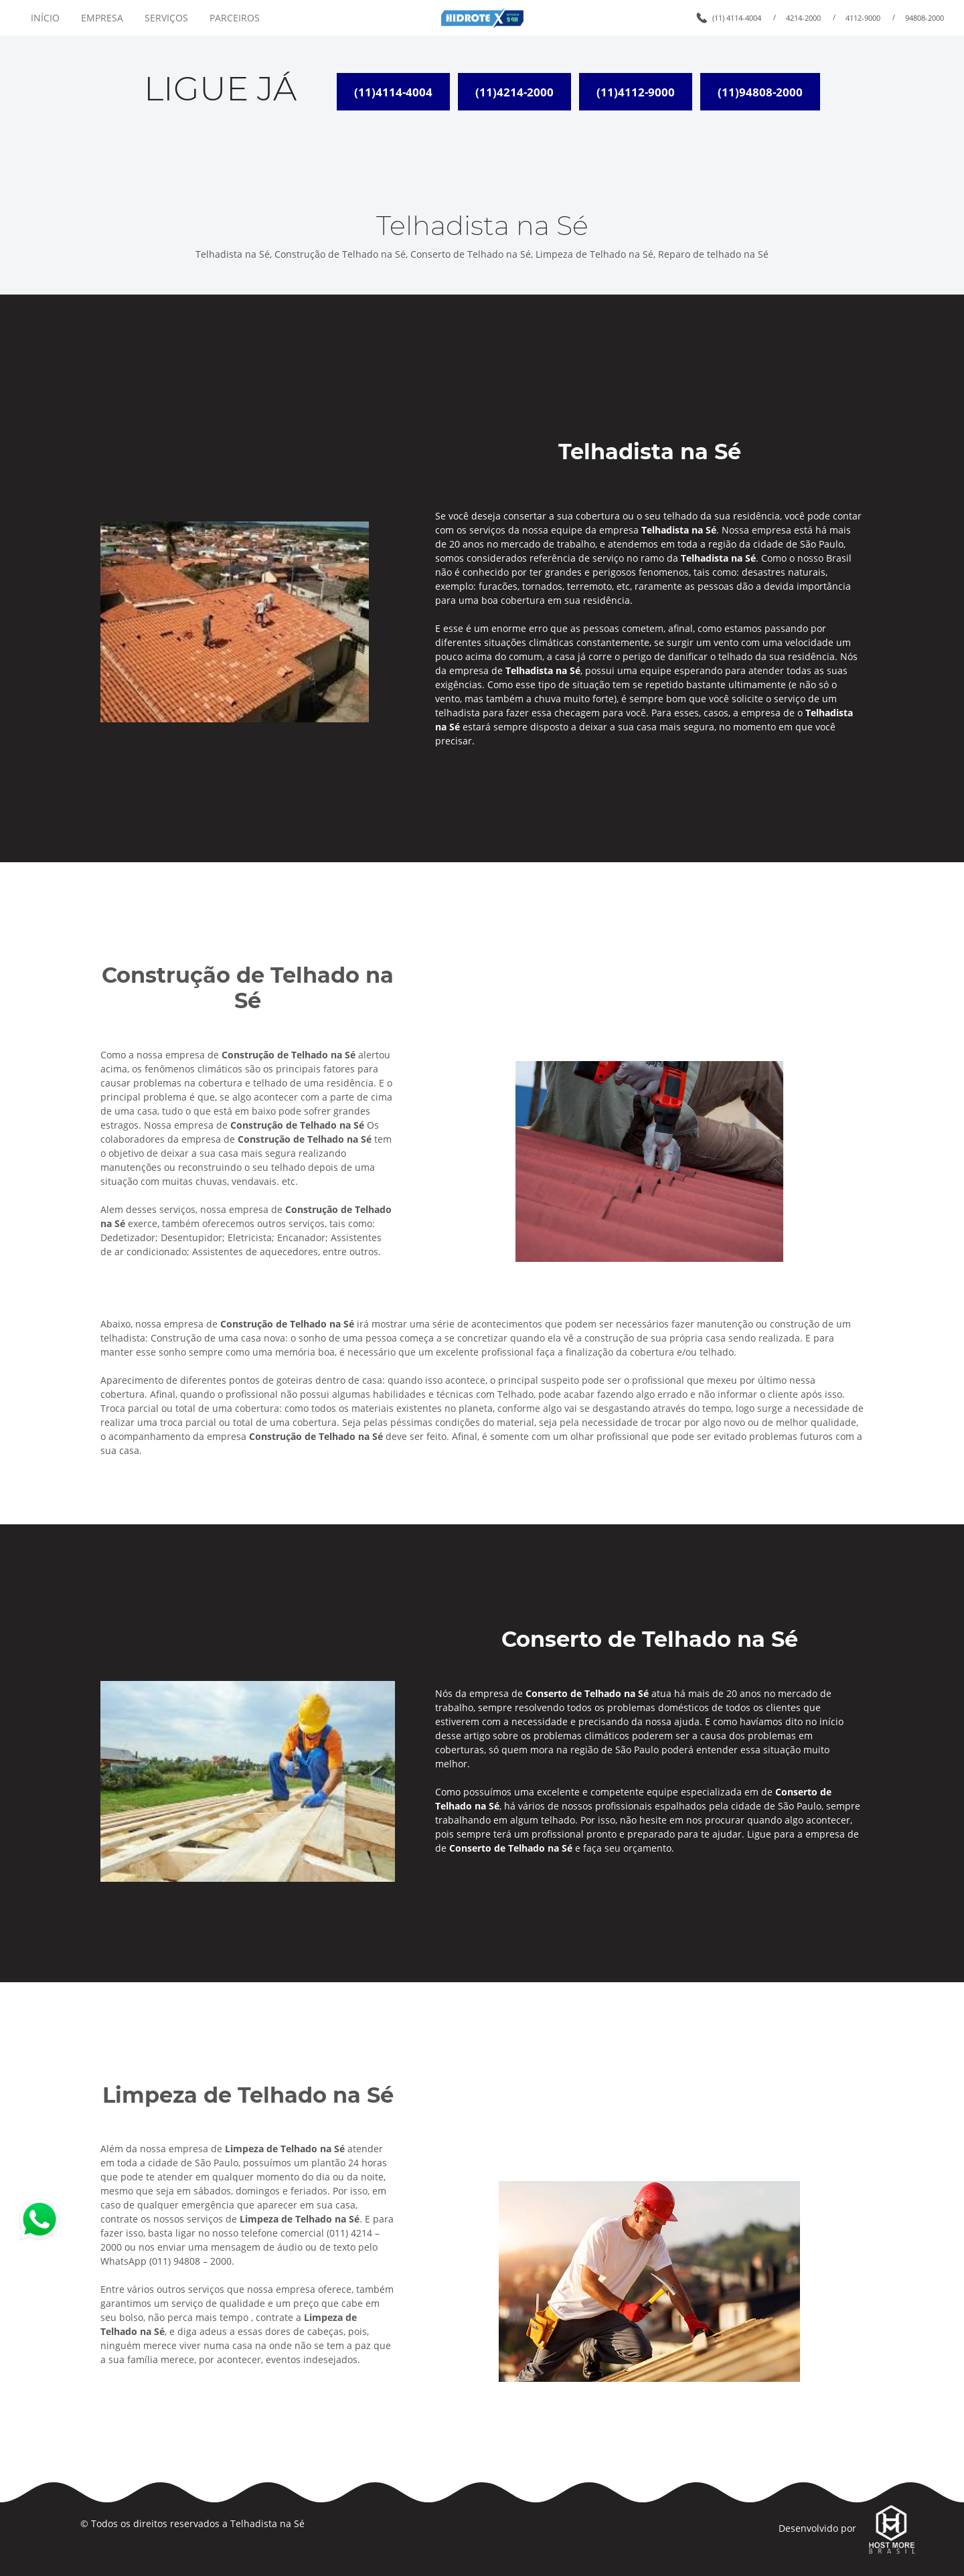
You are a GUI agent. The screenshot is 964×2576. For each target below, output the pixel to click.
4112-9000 (863, 18)
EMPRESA (102, 17)
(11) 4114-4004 (736, 18)
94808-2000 (924, 18)
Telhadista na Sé (267, 2523)
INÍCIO (45, 17)
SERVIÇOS (166, 17)
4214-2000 (803, 18)
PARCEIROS (235, 17)
